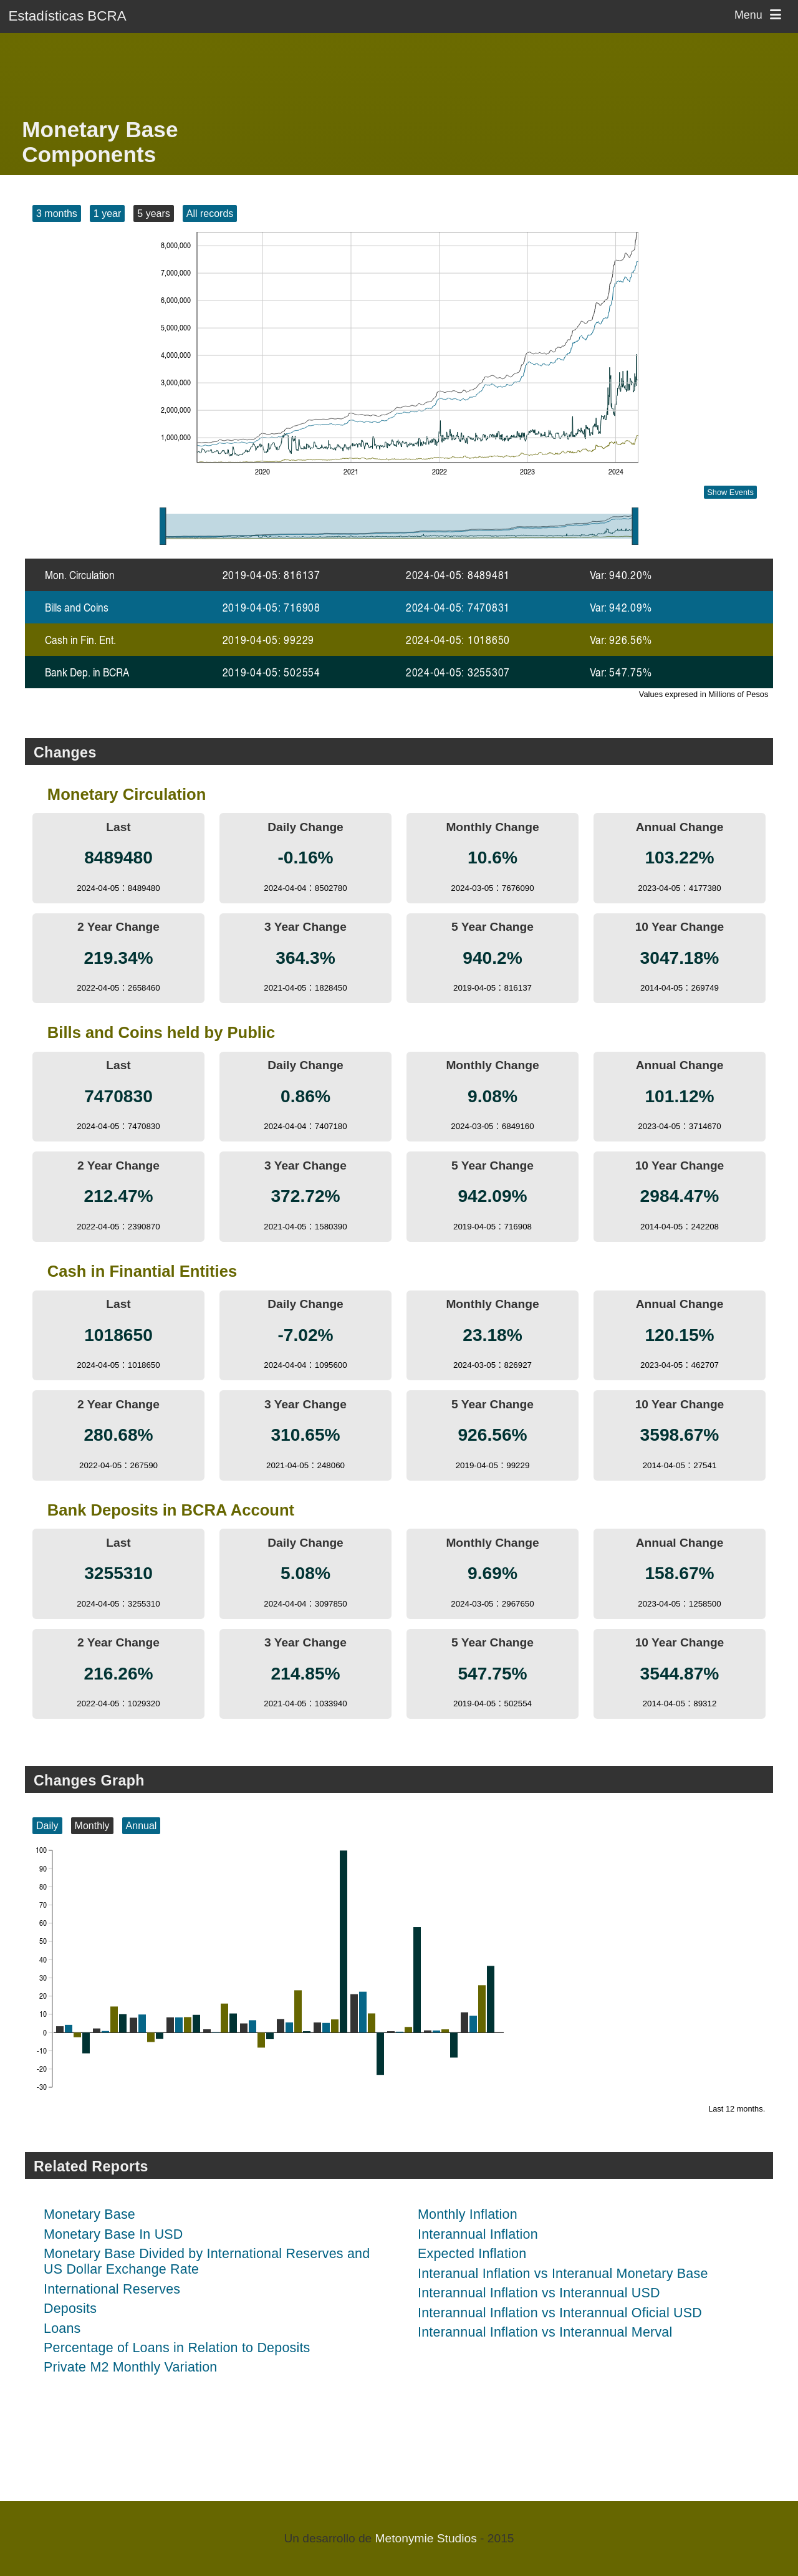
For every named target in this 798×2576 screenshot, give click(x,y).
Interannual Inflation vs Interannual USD (539, 2292)
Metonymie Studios (426, 2538)
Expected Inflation (472, 2253)
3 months (56, 213)
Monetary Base (89, 2214)
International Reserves (112, 2289)
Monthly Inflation (467, 2214)
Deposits (70, 2308)
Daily (47, 1825)
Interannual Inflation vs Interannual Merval (545, 2332)
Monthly (92, 1825)
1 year (107, 213)
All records (210, 213)
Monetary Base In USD (113, 2234)
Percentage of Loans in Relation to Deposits (177, 2347)
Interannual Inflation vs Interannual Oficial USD (560, 2312)
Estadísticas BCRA (67, 16)
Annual (141, 1825)
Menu (760, 15)
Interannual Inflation (478, 2234)
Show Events (730, 492)
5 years (153, 213)
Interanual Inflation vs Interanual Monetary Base (563, 2273)
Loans (62, 2328)
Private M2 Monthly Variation (130, 2367)
